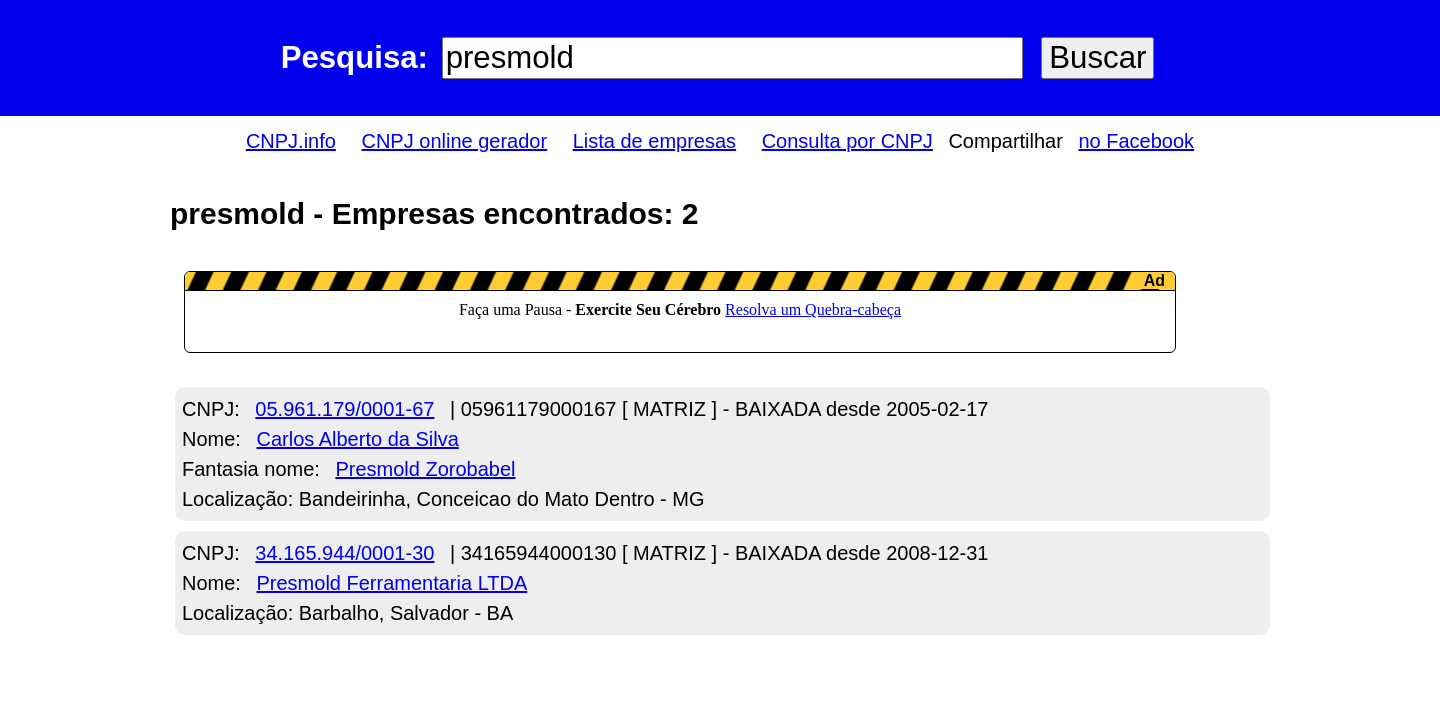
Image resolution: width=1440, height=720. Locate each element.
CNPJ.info (291, 141)
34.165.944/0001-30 (344, 553)
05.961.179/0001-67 (344, 409)
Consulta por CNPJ (847, 141)
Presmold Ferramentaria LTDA (391, 583)
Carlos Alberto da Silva (357, 439)
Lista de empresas (654, 141)
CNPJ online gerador (454, 141)
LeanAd (680, 312)
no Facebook (1136, 141)
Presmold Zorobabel (425, 469)
